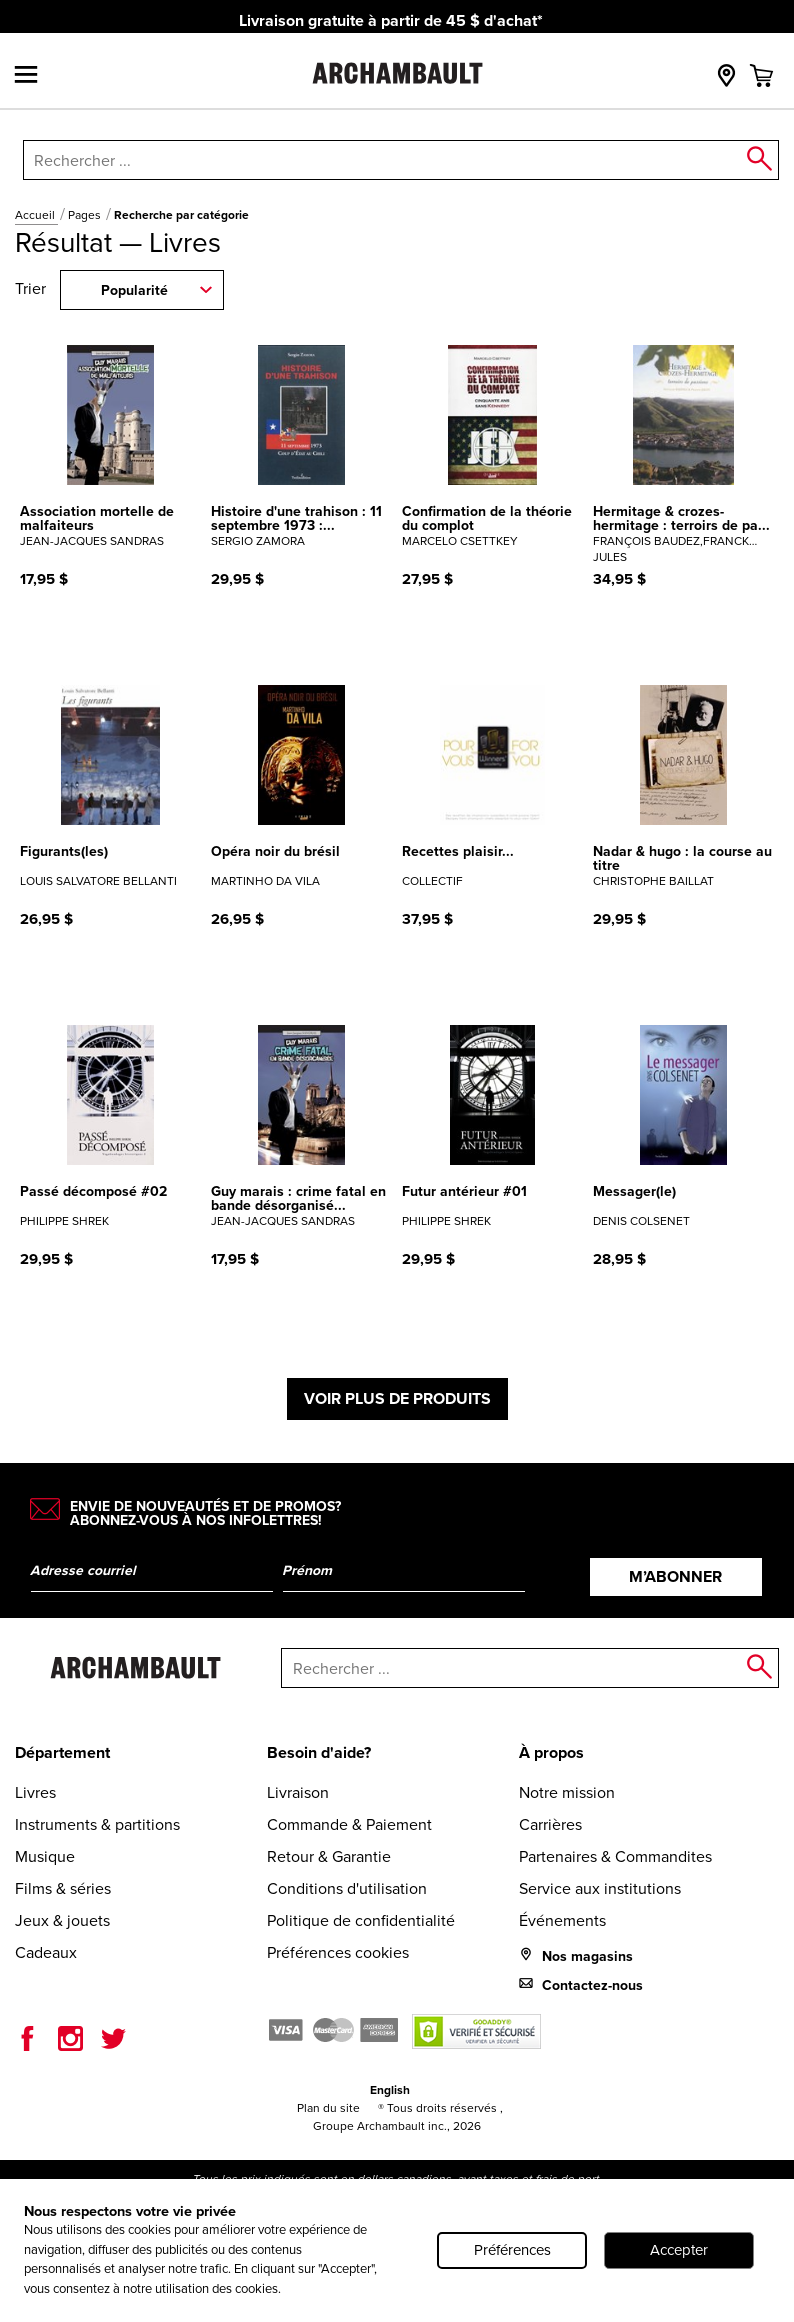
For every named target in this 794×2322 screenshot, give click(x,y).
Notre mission (567, 1792)
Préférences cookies (338, 1952)
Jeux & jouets (62, 1920)
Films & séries (63, 1888)
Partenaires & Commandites (615, 1856)
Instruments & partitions (97, 1824)
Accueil (36, 215)
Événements (562, 1920)
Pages (86, 215)
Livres (35, 1792)
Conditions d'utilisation (347, 1888)
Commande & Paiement (349, 1824)
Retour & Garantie (329, 1856)
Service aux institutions (600, 1888)
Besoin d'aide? (319, 1752)
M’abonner (675, 1576)
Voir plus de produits (397, 1398)
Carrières (550, 1824)
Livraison (298, 1792)
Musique (45, 1856)
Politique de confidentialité (361, 1920)
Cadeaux (46, 1952)
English (390, 2090)
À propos (551, 1752)
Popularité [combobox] (134, 290)
